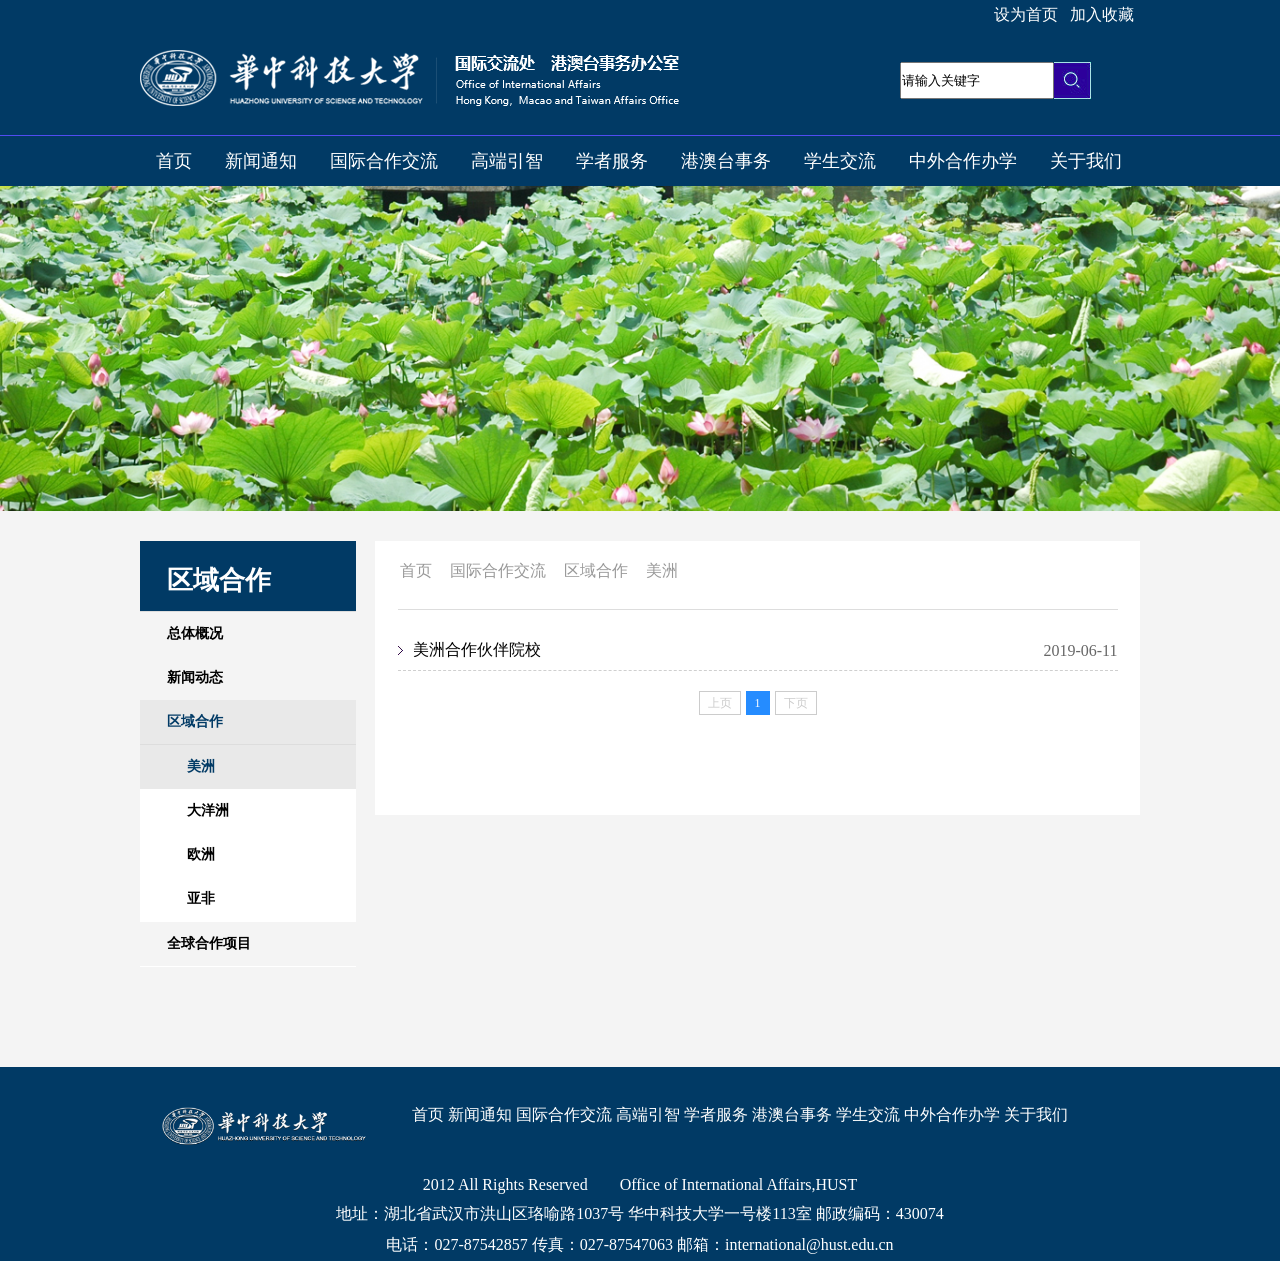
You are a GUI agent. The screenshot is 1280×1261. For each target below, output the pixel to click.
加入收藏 (1102, 14)
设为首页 (1026, 14)
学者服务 (612, 161)
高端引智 (507, 161)
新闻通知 (261, 161)
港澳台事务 (726, 161)
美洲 (662, 570)
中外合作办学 (963, 161)
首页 (174, 161)
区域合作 (596, 570)
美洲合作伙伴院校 (477, 649)
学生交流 (840, 161)
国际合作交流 (384, 161)
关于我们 (1086, 161)
